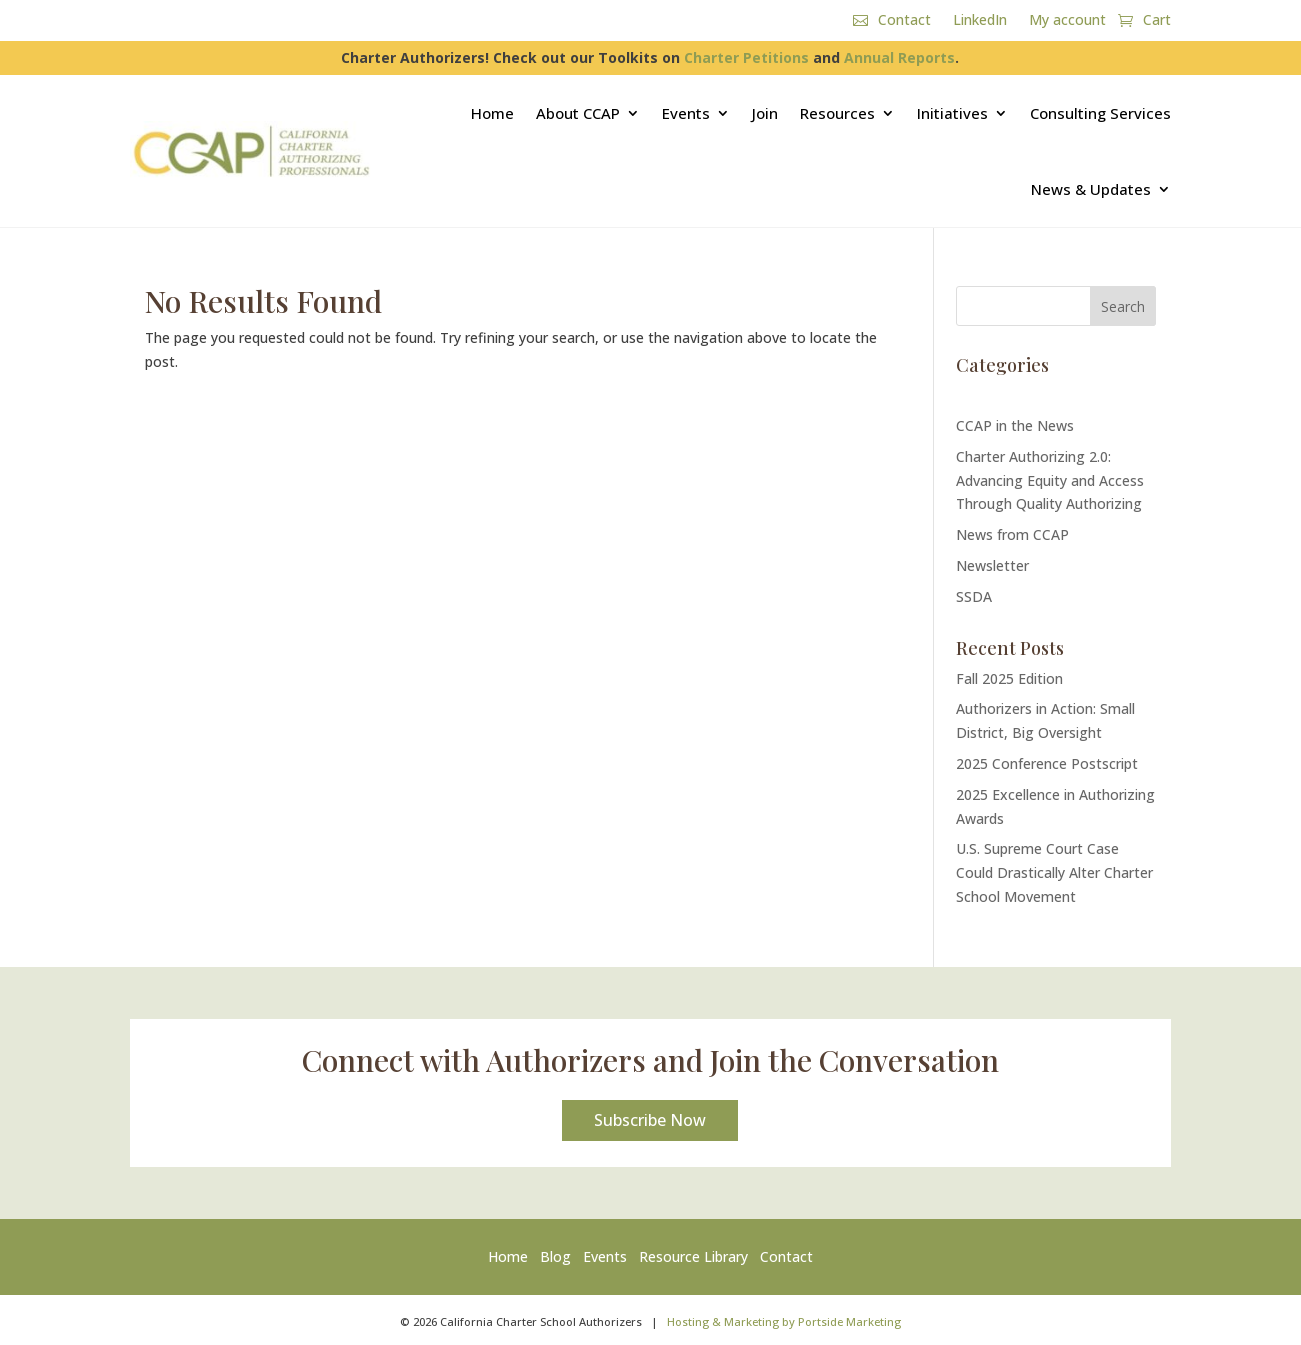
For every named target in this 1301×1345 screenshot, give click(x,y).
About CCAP (578, 113)
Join (765, 113)
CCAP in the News (1015, 425)
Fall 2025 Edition (1009, 678)
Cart (1157, 21)
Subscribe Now (650, 1120)
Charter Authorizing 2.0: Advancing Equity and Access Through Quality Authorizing (1050, 480)
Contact (904, 21)
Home (492, 113)
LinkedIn (980, 21)
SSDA (974, 596)
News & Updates (1091, 189)
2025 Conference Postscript (1047, 763)
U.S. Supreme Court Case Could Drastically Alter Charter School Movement (1054, 872)
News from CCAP (1012, 534)
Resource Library (693, 1256)
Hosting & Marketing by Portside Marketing (784, 1321)
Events (686, 113)
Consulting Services (1100, 113)
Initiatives (952, 113)
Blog (555, 1256)
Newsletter (992, 565)
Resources (837, 113)
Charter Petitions (746, 57)
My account (1067, 21)
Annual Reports (899, 57)
